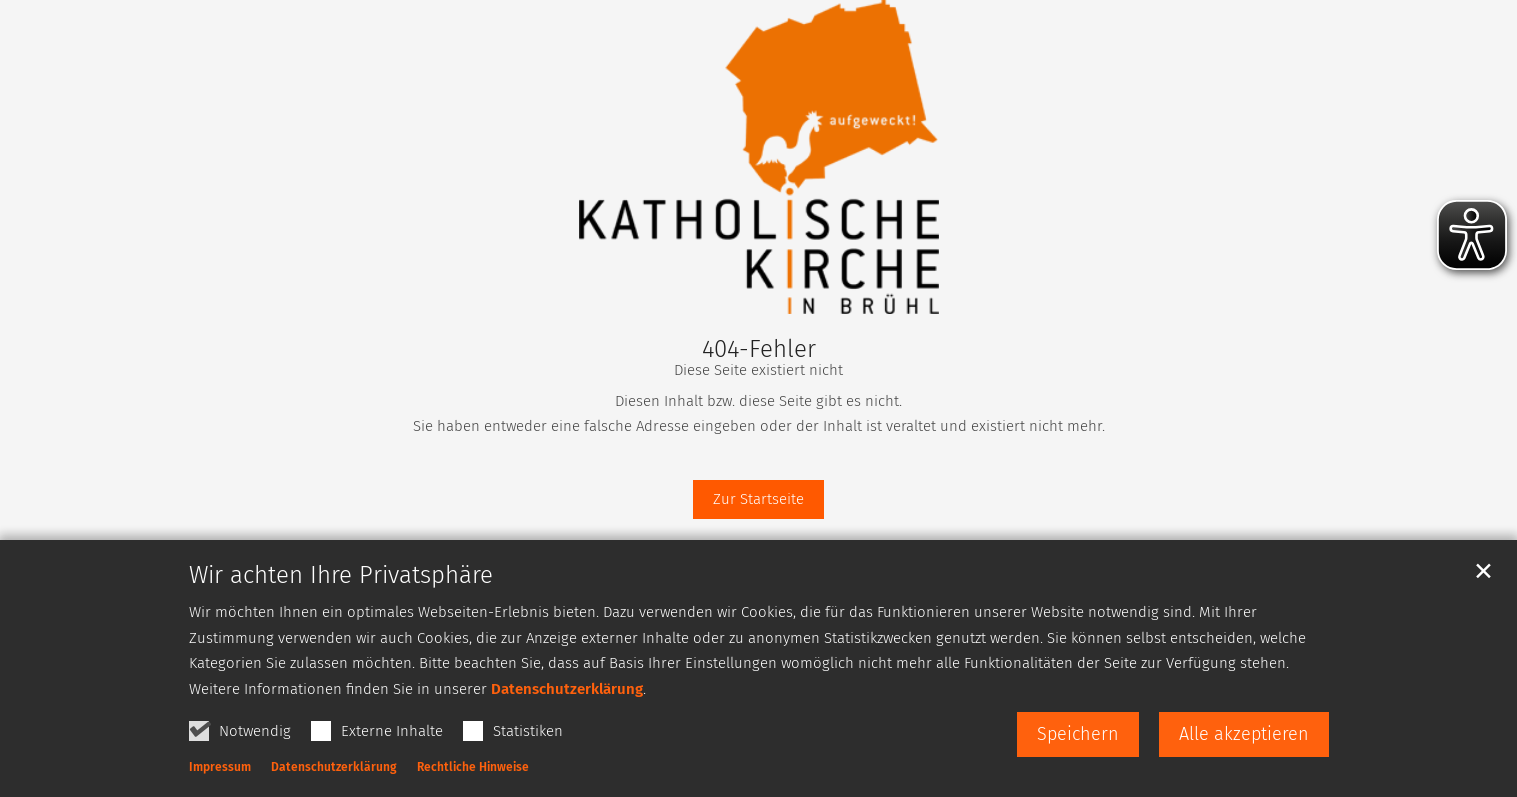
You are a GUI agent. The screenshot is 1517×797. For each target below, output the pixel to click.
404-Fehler (759, 349)
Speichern (1078, 734)
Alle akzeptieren (1244, 734)
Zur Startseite (758, 499)
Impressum (220, 767)
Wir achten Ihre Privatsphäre (341, 575)
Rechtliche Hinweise (473, 767)
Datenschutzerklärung (567, 689)
